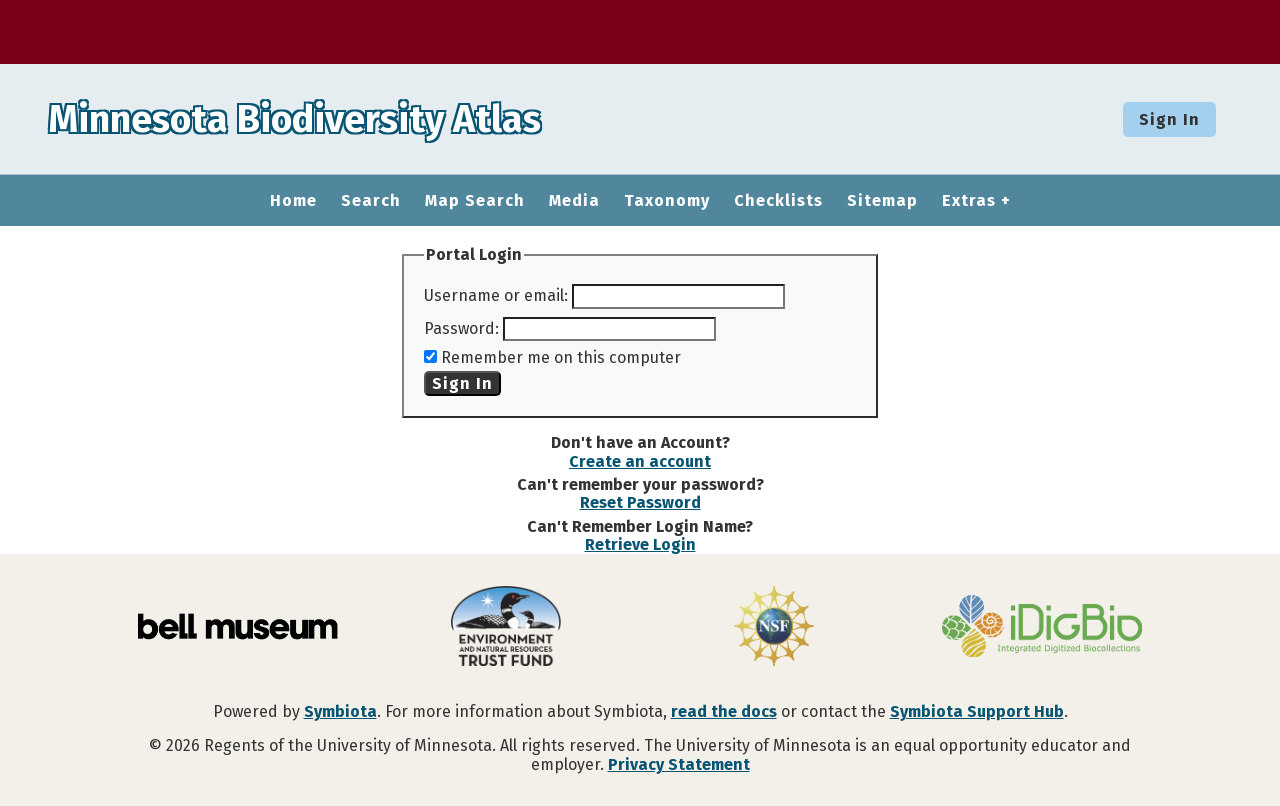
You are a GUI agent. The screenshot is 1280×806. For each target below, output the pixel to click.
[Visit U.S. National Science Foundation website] (774, 628)
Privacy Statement (679, 764)
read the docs (724, 711)
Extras (969, 201)
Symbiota (340, 711)
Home (293, 201)
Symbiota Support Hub (977, 711)
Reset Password (640, 502)
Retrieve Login (640, 544)
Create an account (640, 461)
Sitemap (882, 201)
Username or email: (496, 295)
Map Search (475, 201)
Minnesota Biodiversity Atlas (311, 119)
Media (574, 201)
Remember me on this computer (561, 357)
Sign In (1169, 119)
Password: (461, 328)
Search (371, 201)
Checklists (778, 201)
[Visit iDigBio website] (1042, 628)
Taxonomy (667, 201)
